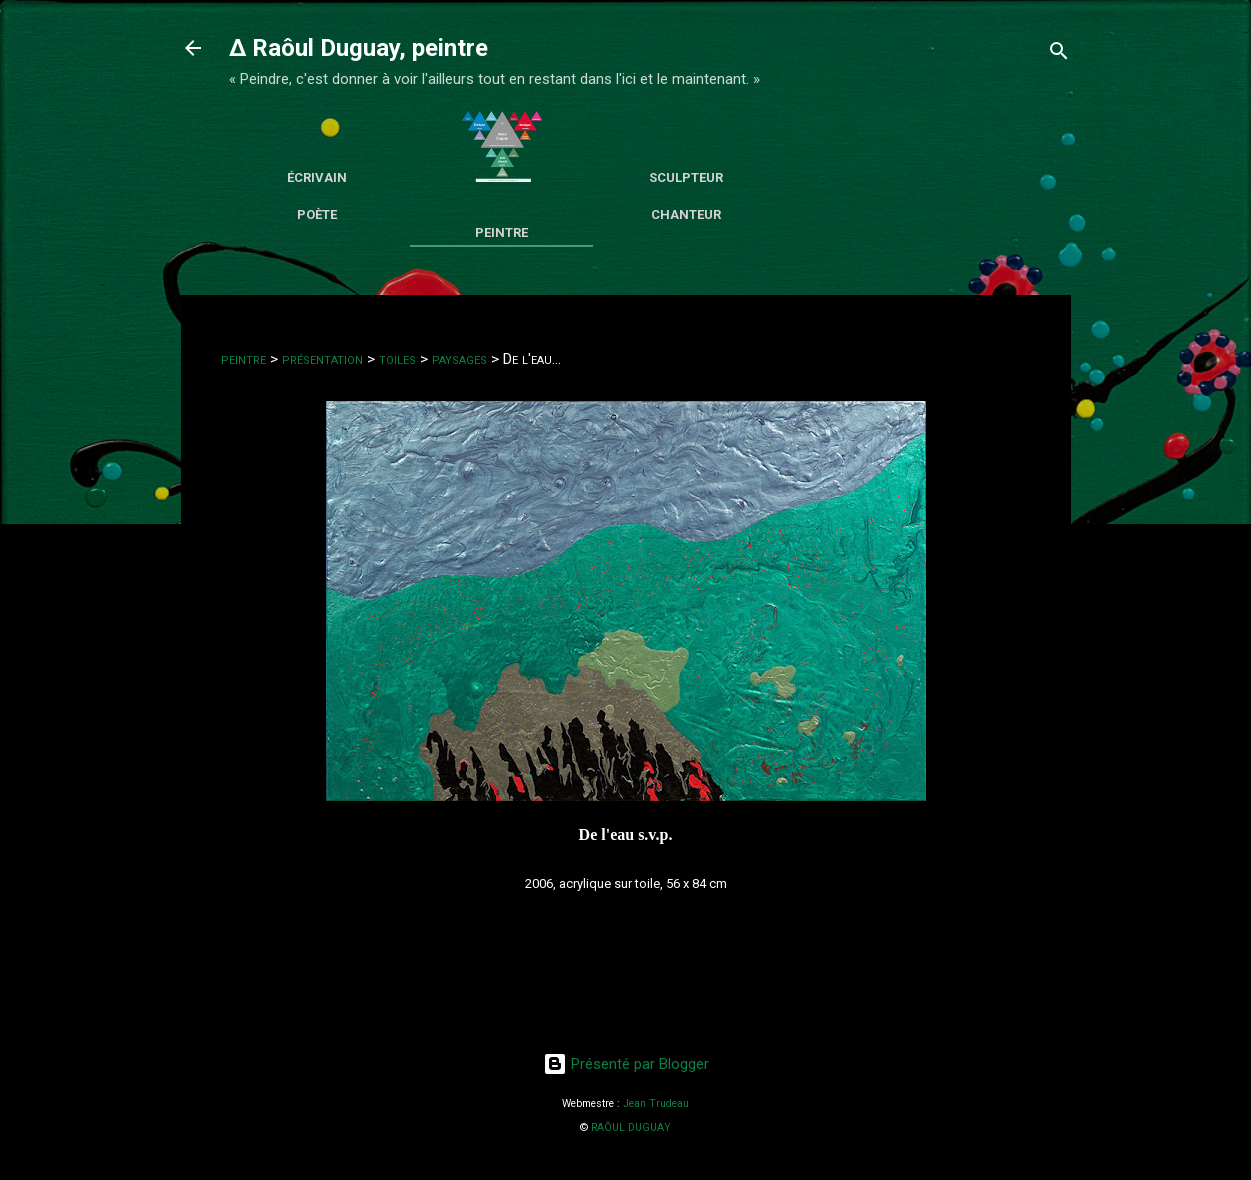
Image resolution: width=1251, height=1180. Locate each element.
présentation (322, 359)
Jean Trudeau (656, 1103)
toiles (397, 359)
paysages (459, 359)
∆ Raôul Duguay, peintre (358, 48)
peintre (243, 359)
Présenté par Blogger (626, 1064)
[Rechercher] (1059, 54)
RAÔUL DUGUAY (631, 1127)
